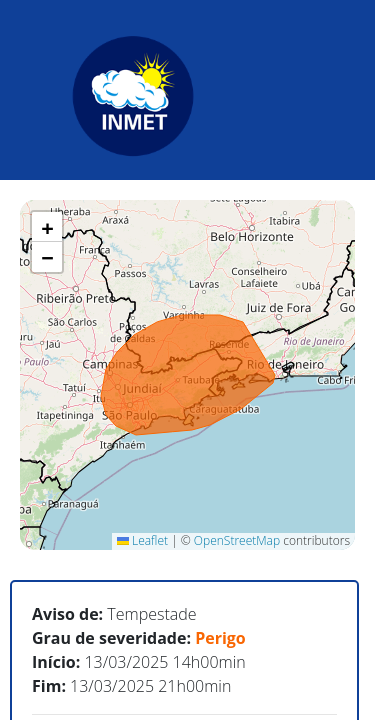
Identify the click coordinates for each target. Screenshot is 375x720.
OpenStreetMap (237, 540)
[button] (47, 227)
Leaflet (142, 540)
